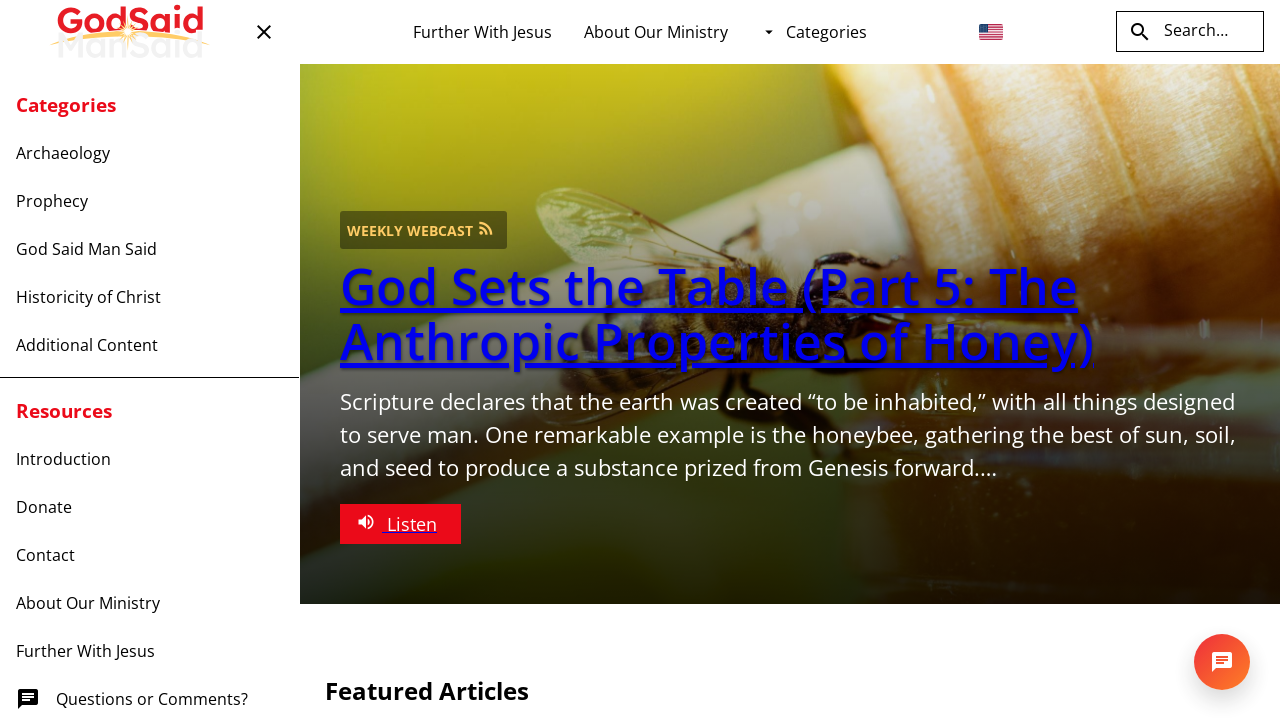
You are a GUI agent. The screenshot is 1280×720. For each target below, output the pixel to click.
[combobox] (998, 32)
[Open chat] (1222, 662)
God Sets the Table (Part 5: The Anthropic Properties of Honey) (717, 313)
